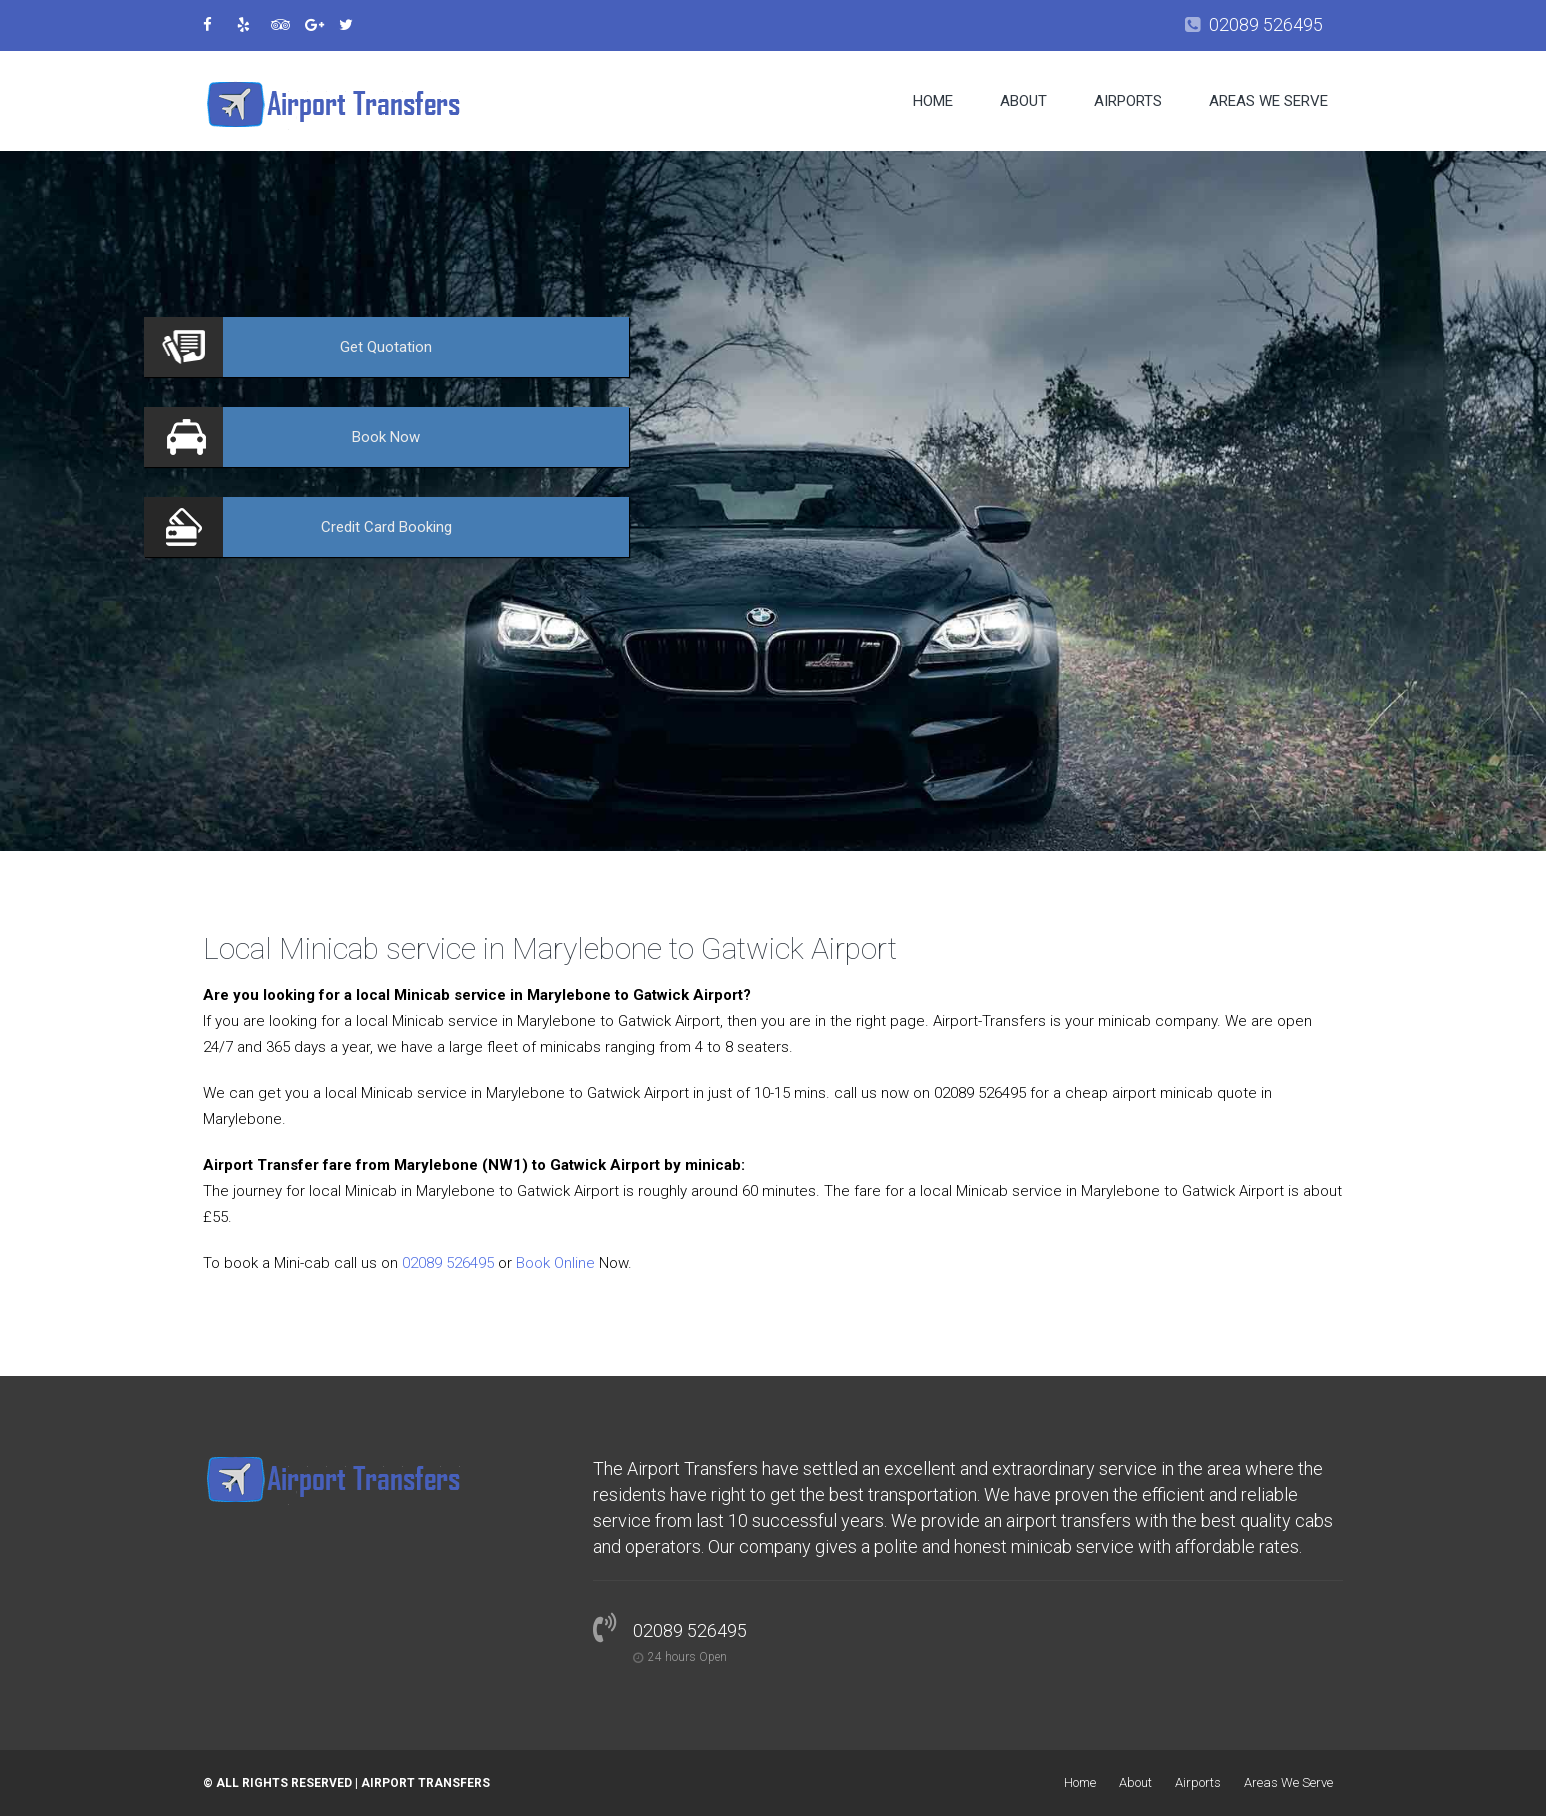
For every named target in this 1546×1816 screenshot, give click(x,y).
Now (386, 437)
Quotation (386, 347)
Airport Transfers (425, 1783)
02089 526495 (1266, 24)
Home (933, 101)
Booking (386, 527)
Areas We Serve (1268, 101)
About (1023, 101)
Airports (1128, 101)
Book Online (555, 1263)
